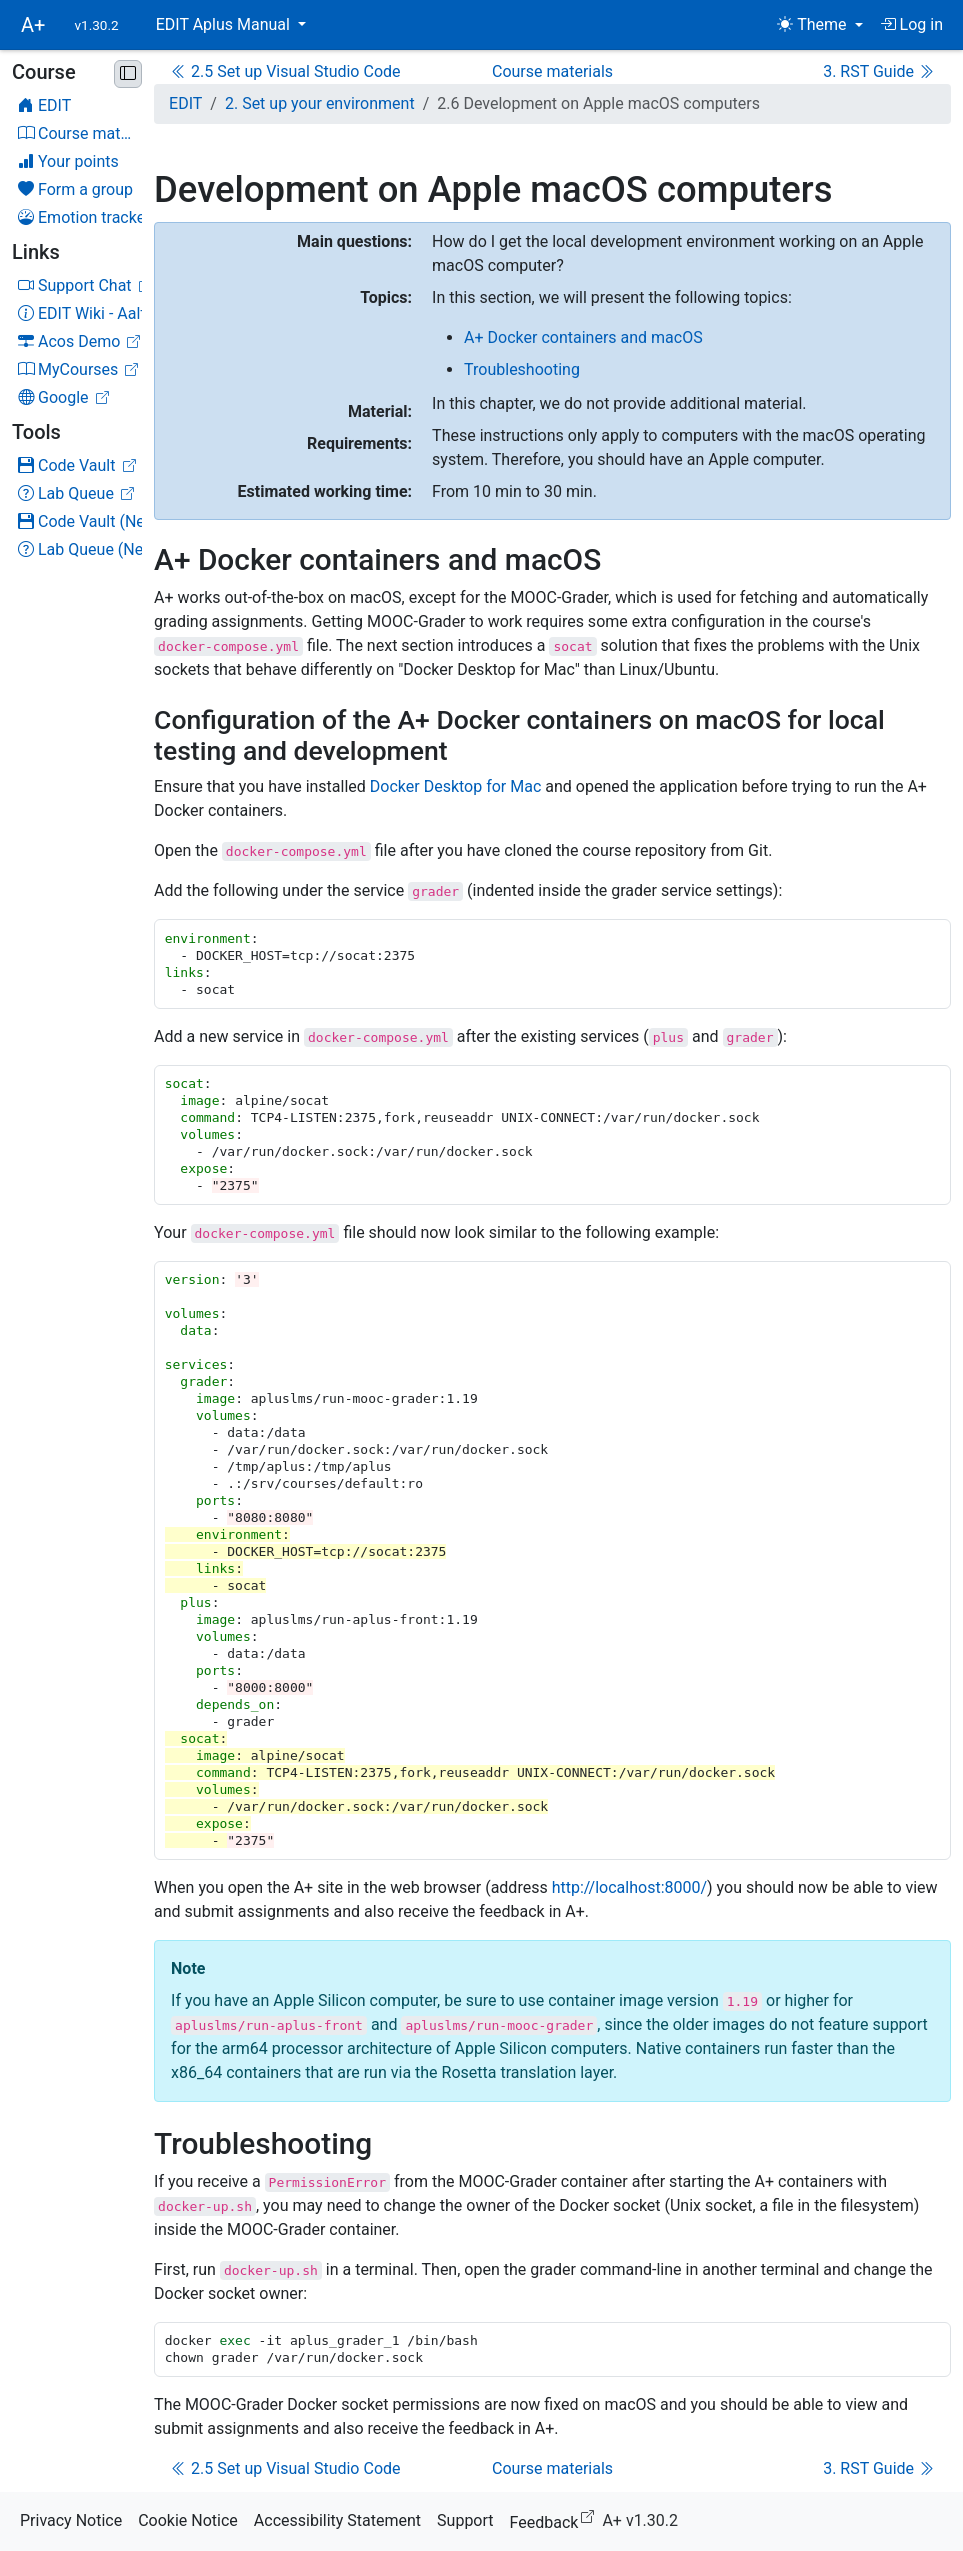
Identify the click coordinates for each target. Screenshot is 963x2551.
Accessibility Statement (337, 2520)
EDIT (185, 103)
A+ (33, 25)
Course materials (552, 71)
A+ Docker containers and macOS (583, 337)
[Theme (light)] (819, 25)
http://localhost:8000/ (629, 1887)
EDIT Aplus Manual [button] (225, 24)
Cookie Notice (188, 2520)
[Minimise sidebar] (128, 74)
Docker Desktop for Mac (455, 786)
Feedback (556, 2519)
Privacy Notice (71, 2520)
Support (465, 2520)
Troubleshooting (522, 369)
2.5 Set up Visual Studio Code (285, 71)
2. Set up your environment (320, 103)
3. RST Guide (878, 71)
